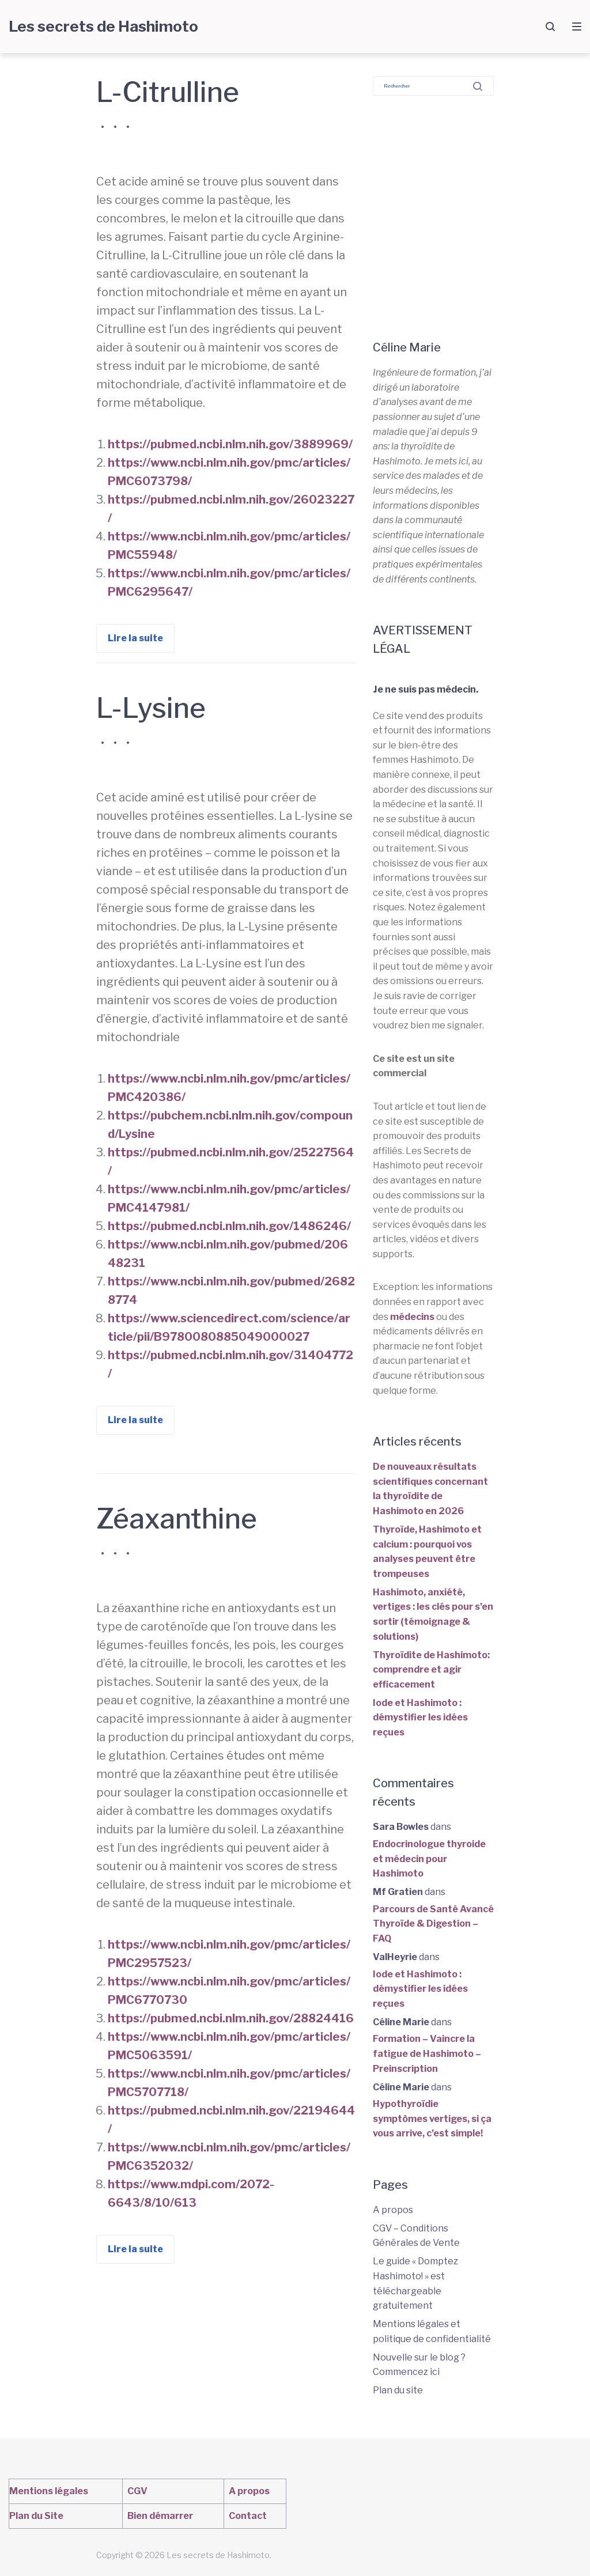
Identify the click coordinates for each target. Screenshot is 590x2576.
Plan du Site (36, 2515)
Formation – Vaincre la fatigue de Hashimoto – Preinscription (427, 2053)
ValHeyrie (395, 1956)
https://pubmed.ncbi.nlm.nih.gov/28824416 (231, 2018)
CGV (137, 2491)
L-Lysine (151, 708)
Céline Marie (401, 2022)
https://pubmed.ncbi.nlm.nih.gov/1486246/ (229, 1226)
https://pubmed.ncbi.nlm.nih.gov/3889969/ (230, 444)
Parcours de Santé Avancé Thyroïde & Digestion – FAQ (433, 1924)
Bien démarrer (160, 2515)
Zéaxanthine (177, 1518)
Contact (248, 2515)
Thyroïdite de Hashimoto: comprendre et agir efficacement (431, 1670)
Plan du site (398, 2390)
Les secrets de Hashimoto (103, 26)
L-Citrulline (168, 92)
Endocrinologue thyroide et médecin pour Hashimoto (429, 1859)
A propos (393, 2209)
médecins (412, 1316)
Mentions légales (48, 2491)
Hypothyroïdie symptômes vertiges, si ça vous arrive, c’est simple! (432, 2118)
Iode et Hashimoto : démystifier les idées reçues (420, 1717)
